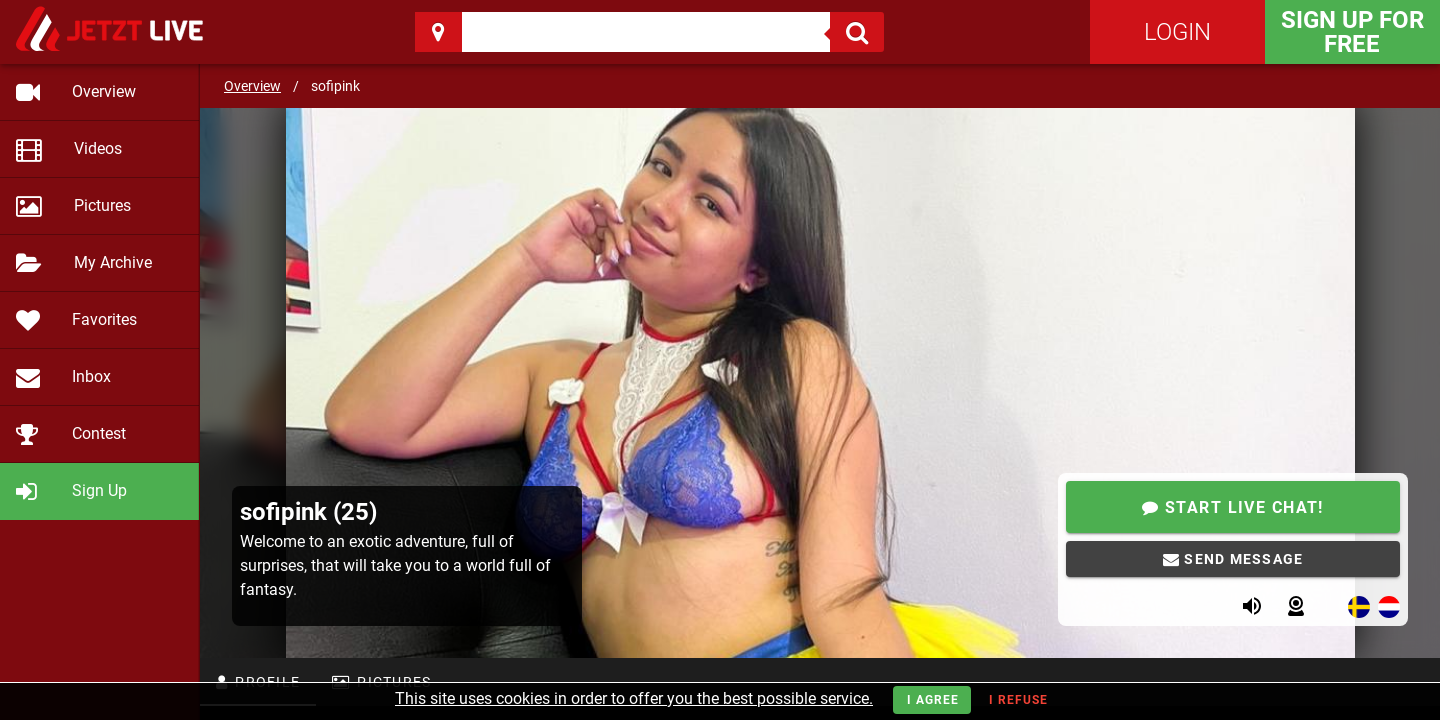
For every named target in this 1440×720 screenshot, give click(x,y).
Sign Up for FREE (1352, 32)
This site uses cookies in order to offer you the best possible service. (634, 698)
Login (1177, 32)
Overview (252, 86)
